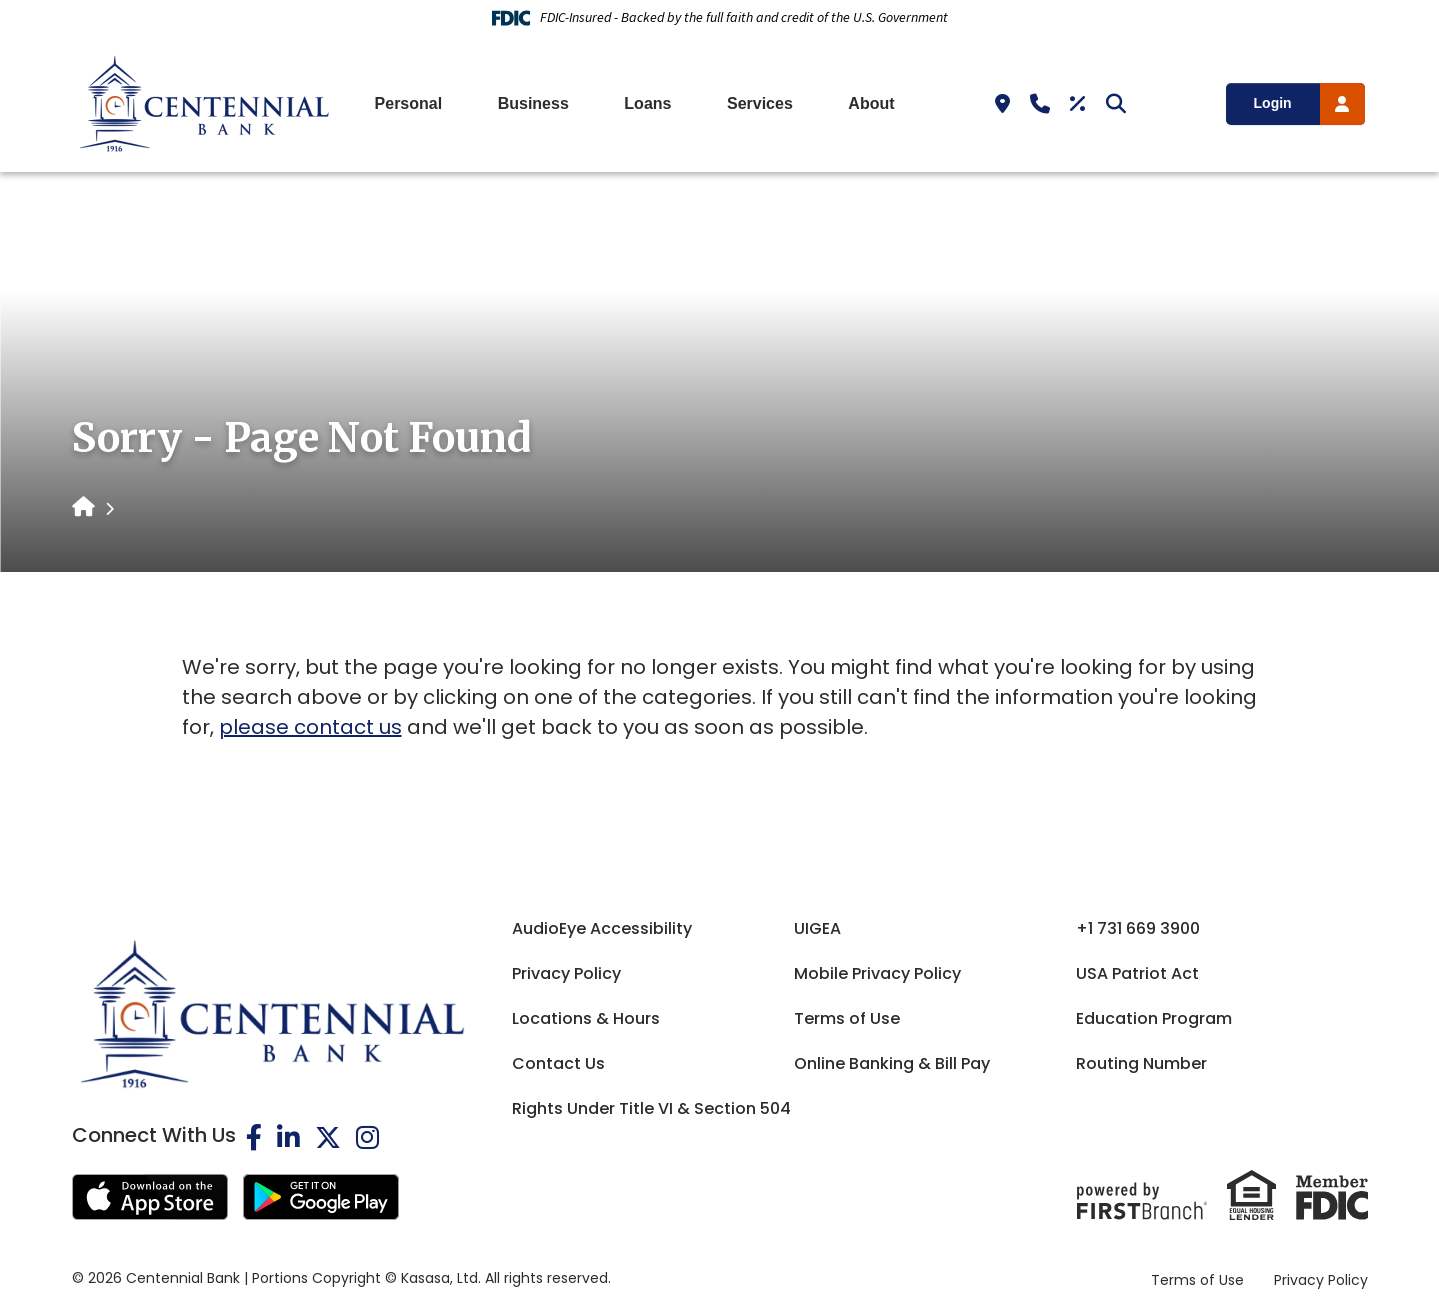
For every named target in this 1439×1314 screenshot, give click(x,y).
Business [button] (533, 103)
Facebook (254, 1137)
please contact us (310, 727)
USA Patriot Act (1137, 973)
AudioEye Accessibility (602, 928)
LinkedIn (288, 1137)
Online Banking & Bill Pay (892, 1063)
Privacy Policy (566, 973)
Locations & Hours (586, 1018)
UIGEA (817, 928)
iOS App (150, 1197)
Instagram (367, 1137)
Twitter (328, 1137)
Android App (321, 1197)
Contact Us (558, 1063)
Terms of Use (847, 1018)
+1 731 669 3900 (1138, 928)
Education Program (1154, 1018)
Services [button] (760, 103)
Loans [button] (647, 103)
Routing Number (1141, 1063)
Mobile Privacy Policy (877, 973)
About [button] (871, 103)
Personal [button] (409, 103)
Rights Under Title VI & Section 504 (651, 1108)
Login (1273, 103)
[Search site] (1116, 104)
